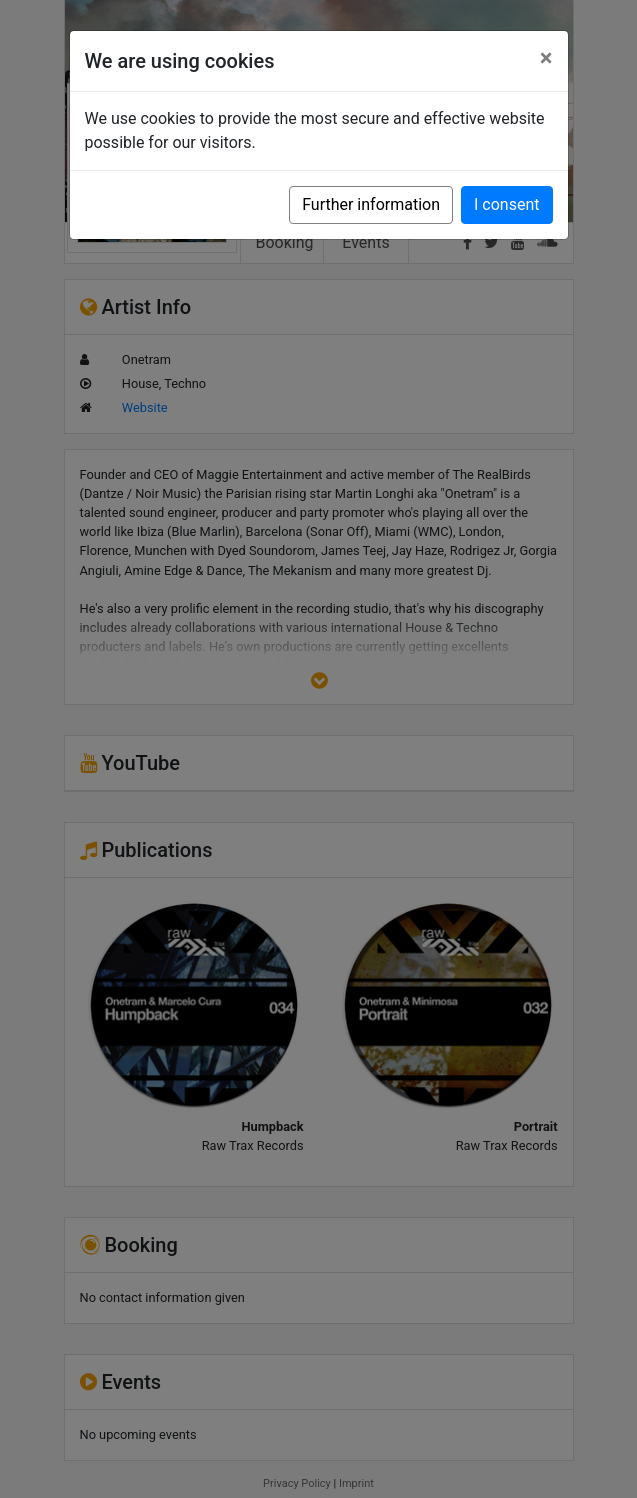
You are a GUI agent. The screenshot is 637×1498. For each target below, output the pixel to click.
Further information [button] (371, 204)
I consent (506, 204)
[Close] (546, 58)
